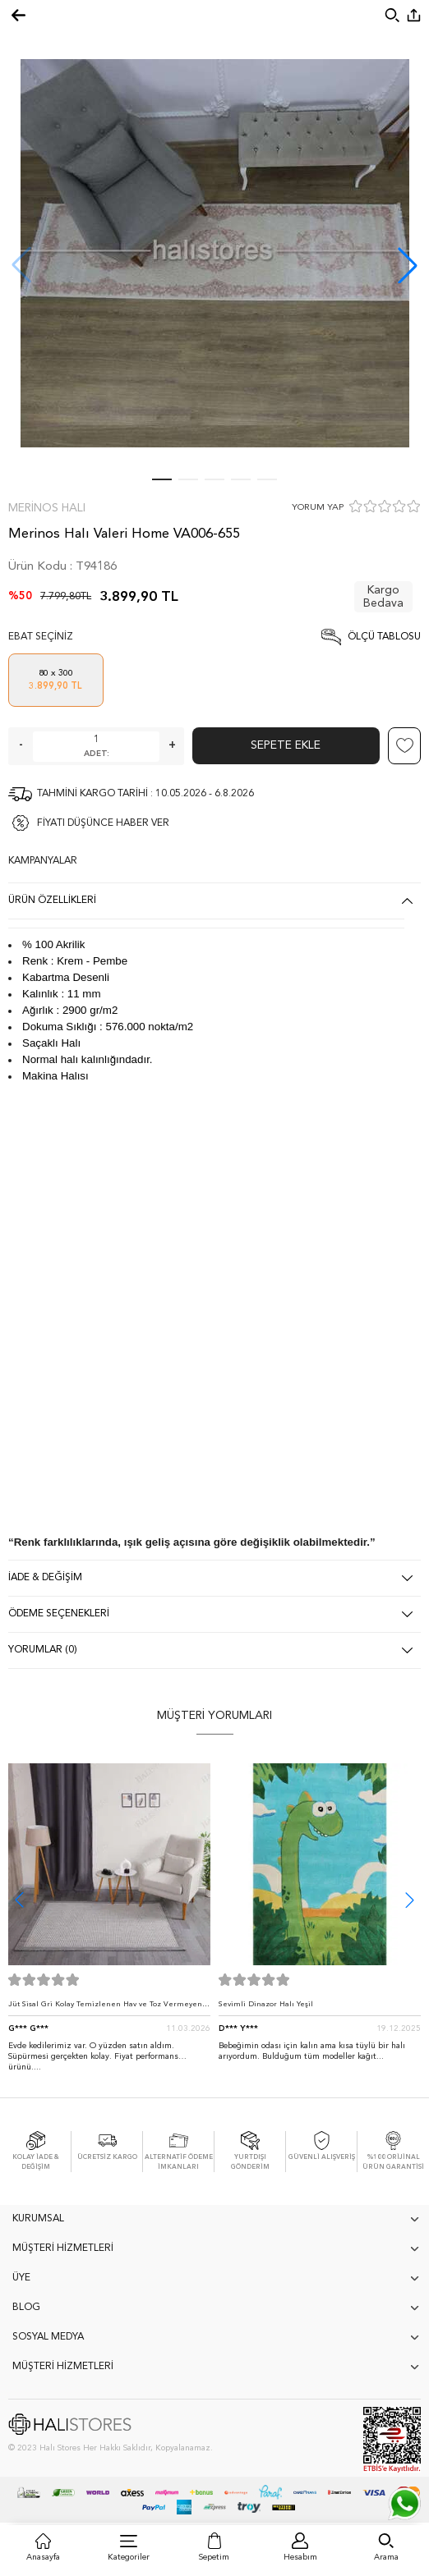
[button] (408, 265)
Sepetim (214, 2557)
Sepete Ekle (286, 745)
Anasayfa (43, 2557)
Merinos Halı (46, 508)
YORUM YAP (318, 507)
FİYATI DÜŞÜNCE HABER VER (103, 823)
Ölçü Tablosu (384, 637)
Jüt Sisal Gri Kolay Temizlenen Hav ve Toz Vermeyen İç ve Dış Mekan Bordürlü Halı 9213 (109, 2008)
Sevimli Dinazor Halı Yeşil (266, 2004)
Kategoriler (129, 2557)
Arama (386, 2557)
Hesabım (300, 2557)
